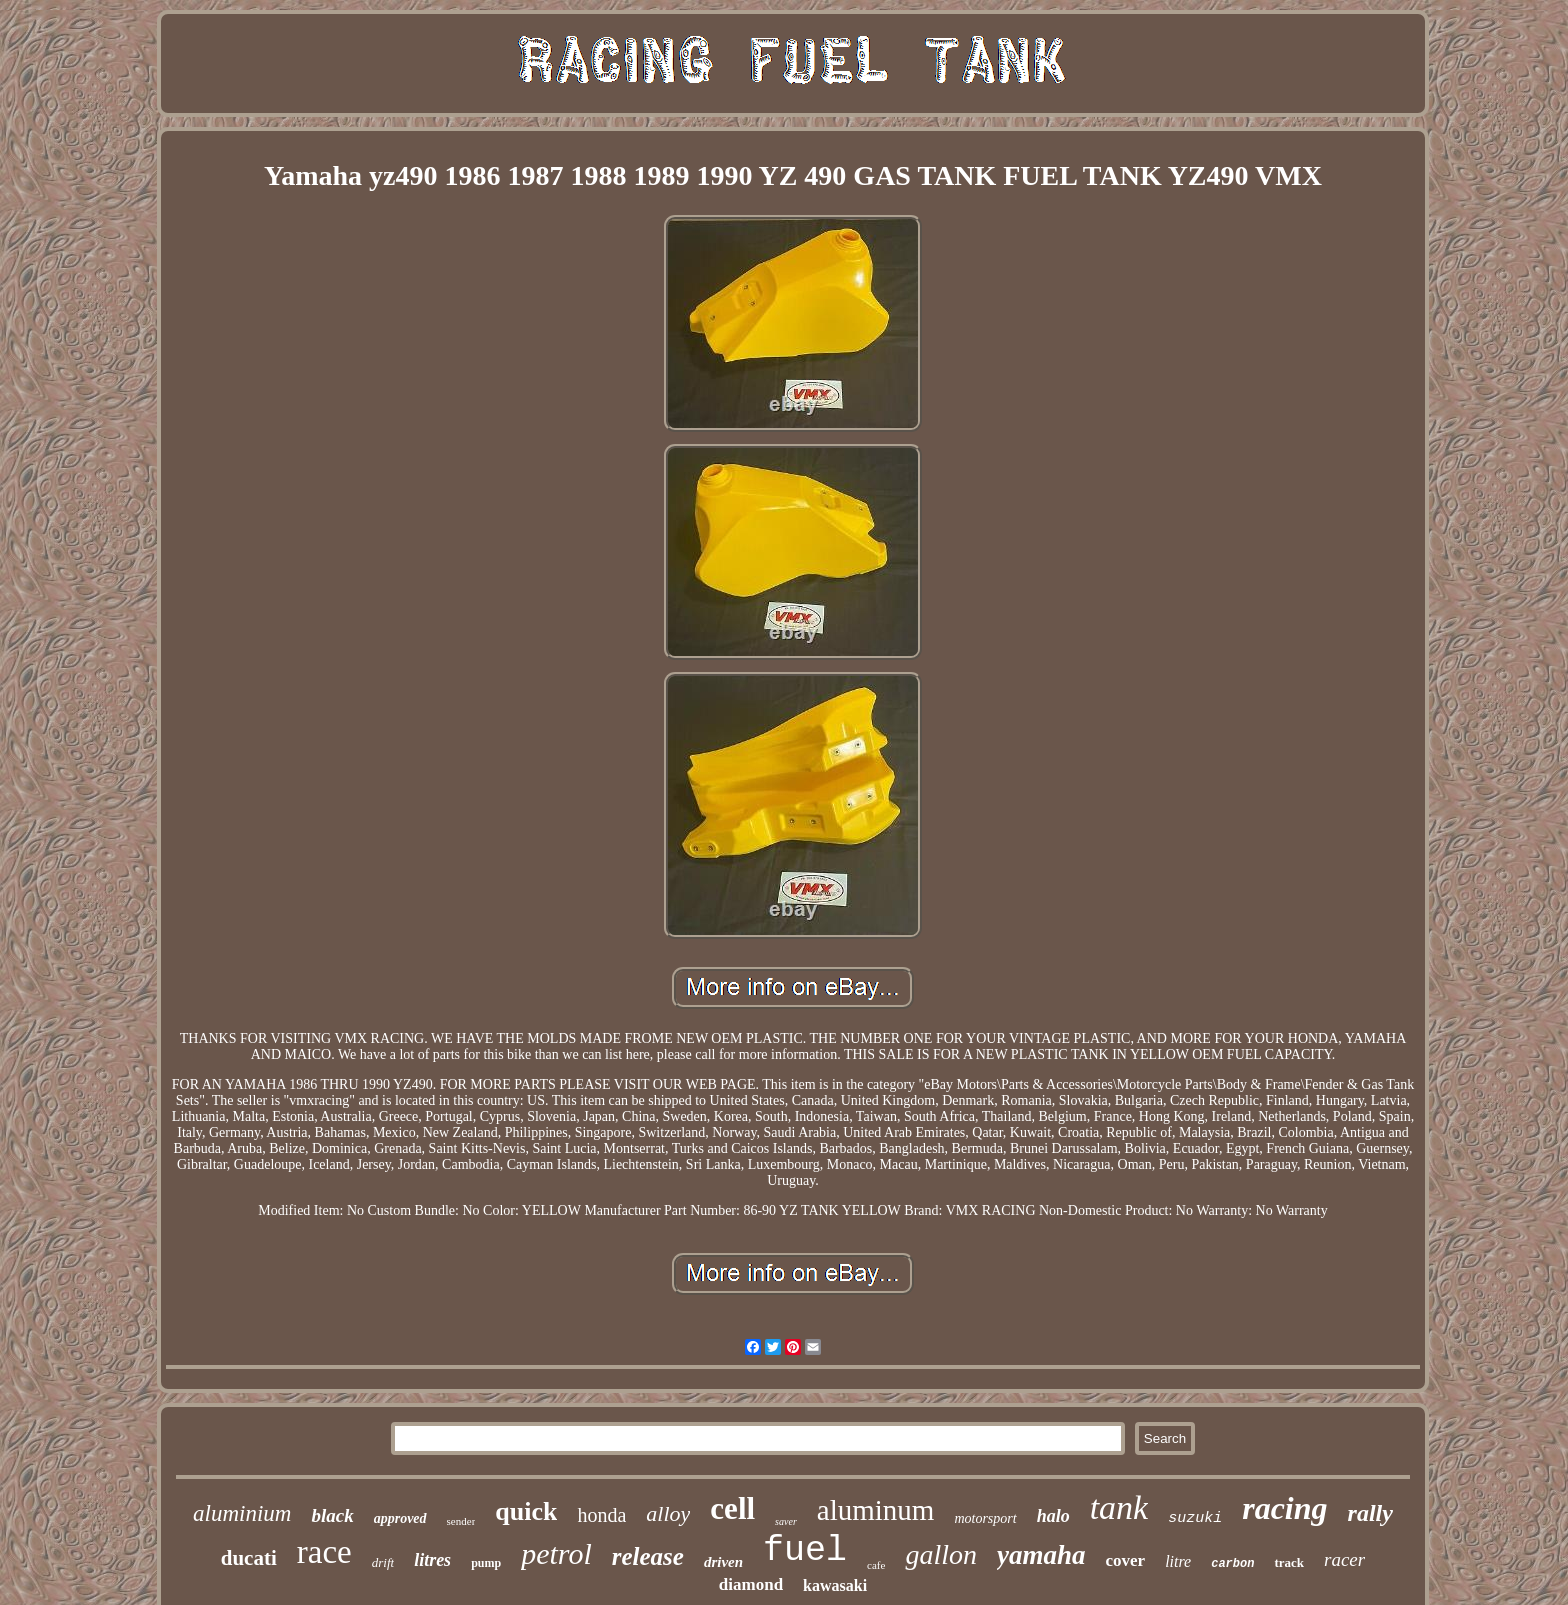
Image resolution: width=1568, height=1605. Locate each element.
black (332, 1515)
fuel (805, 1551)
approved (400, 1518)
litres (432, 1560)
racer (1344, 1559)
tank (1119, 1507)
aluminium (242, 1513)
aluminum (876, 1510)
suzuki (1195, 1518)
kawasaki (835, 1585)
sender (461, 1521)
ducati (249, 1558)
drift (383, 1562)
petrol (556, 1553)
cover (1126, 1560)
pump (486, 1563)
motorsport (985, 1518)
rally (1370, 1513)
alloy (668, 1513)
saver (786, 1521)
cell (732, 1508)
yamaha (1041, 1555)
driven (723, 1562)
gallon (941, 1554)
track (1289, 1562)
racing (1284, 1508)
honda (601, 1515)
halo (1053, 1516)
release (648, 1556)
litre (1178, 1561)
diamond (751, 1584)
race (324, 1552)
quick (526, 1511)
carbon (1232, 1564)
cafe (876, 1565)
